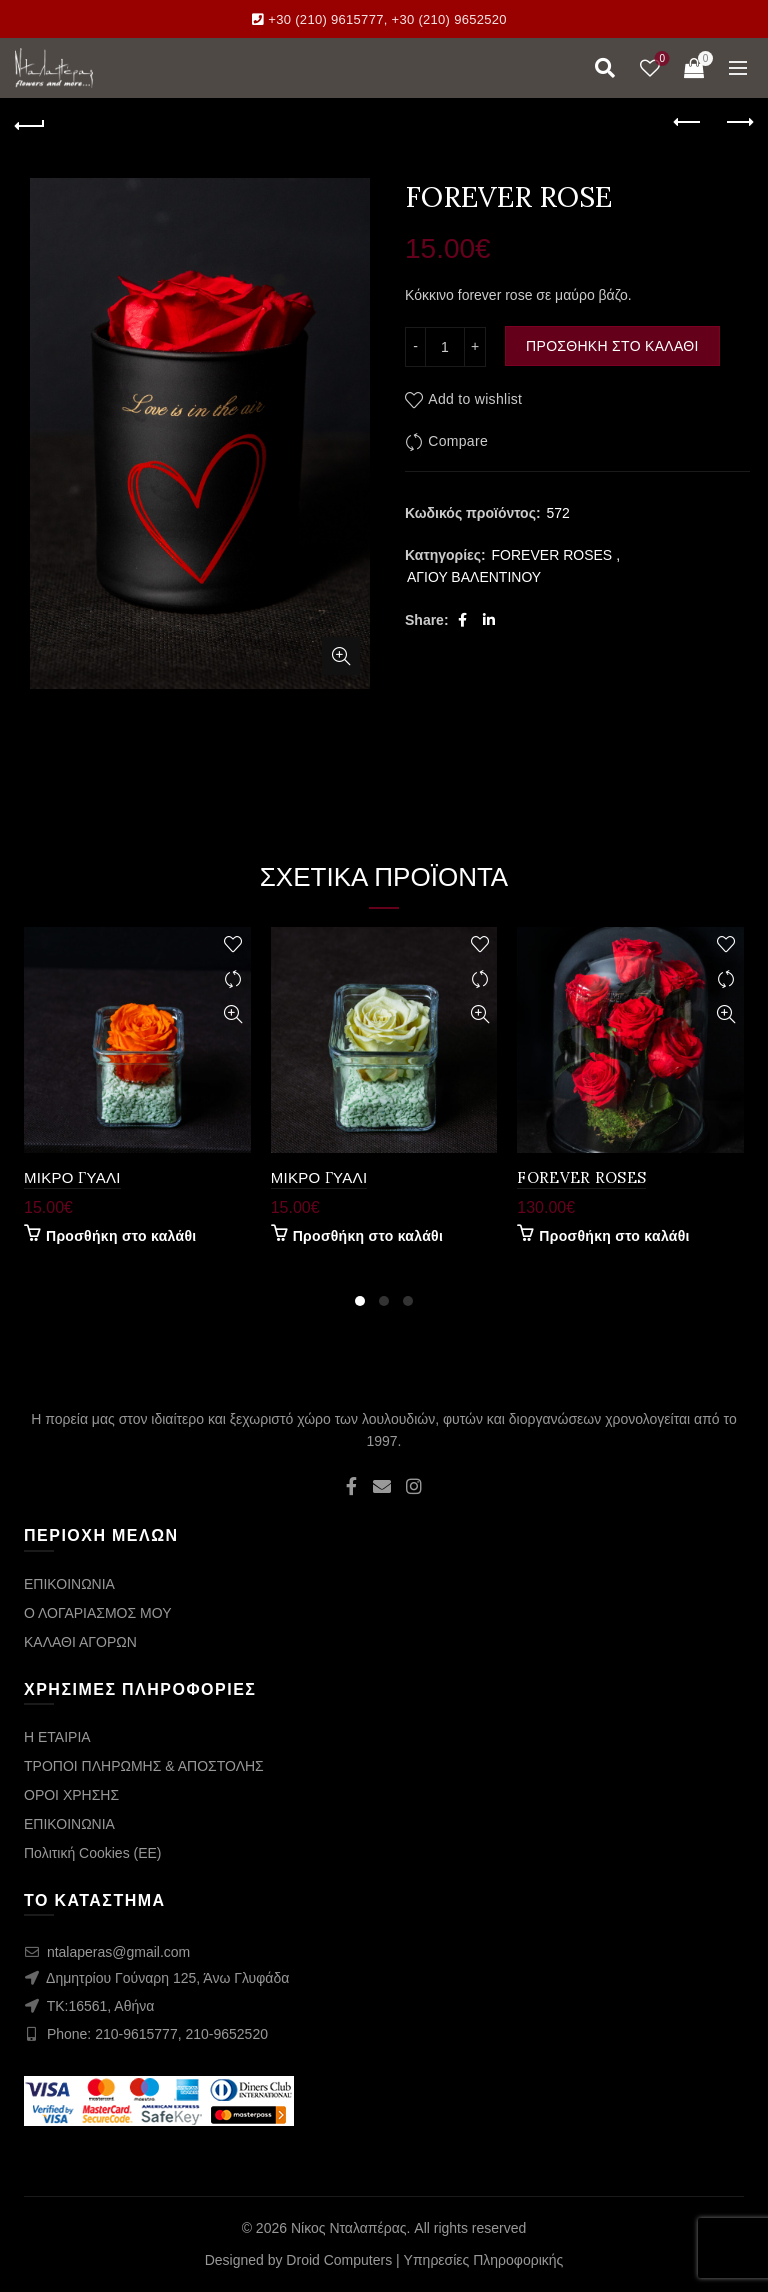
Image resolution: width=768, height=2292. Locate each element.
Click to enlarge (341, 656)
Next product (738, 122)
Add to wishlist (475, 399)
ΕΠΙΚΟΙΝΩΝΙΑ (69, 1584)
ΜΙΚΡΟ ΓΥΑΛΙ (72, 1177)
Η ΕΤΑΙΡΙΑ (57, 1737)
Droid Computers (339, 2260)
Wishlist (660, 59)
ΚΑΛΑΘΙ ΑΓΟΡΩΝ (80, 1642)
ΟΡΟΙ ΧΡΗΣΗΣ (71, 1795)
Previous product (688, 122)
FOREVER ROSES (552, 555)
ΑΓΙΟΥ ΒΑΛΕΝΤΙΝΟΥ (474, 577)
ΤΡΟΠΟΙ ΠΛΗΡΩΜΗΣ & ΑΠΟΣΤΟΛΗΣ (144, 1766)
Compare (458, 441)
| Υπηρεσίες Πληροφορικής (479, 2260)
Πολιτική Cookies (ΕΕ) (93, 1853)
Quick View (233, 1014)
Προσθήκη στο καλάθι (612, 346)
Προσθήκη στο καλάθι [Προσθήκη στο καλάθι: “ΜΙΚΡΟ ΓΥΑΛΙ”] (121, 1236)
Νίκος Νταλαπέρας (349, 2228)
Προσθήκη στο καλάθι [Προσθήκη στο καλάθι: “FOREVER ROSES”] (614, 1236)
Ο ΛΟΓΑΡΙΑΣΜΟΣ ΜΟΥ (97, 1613)
